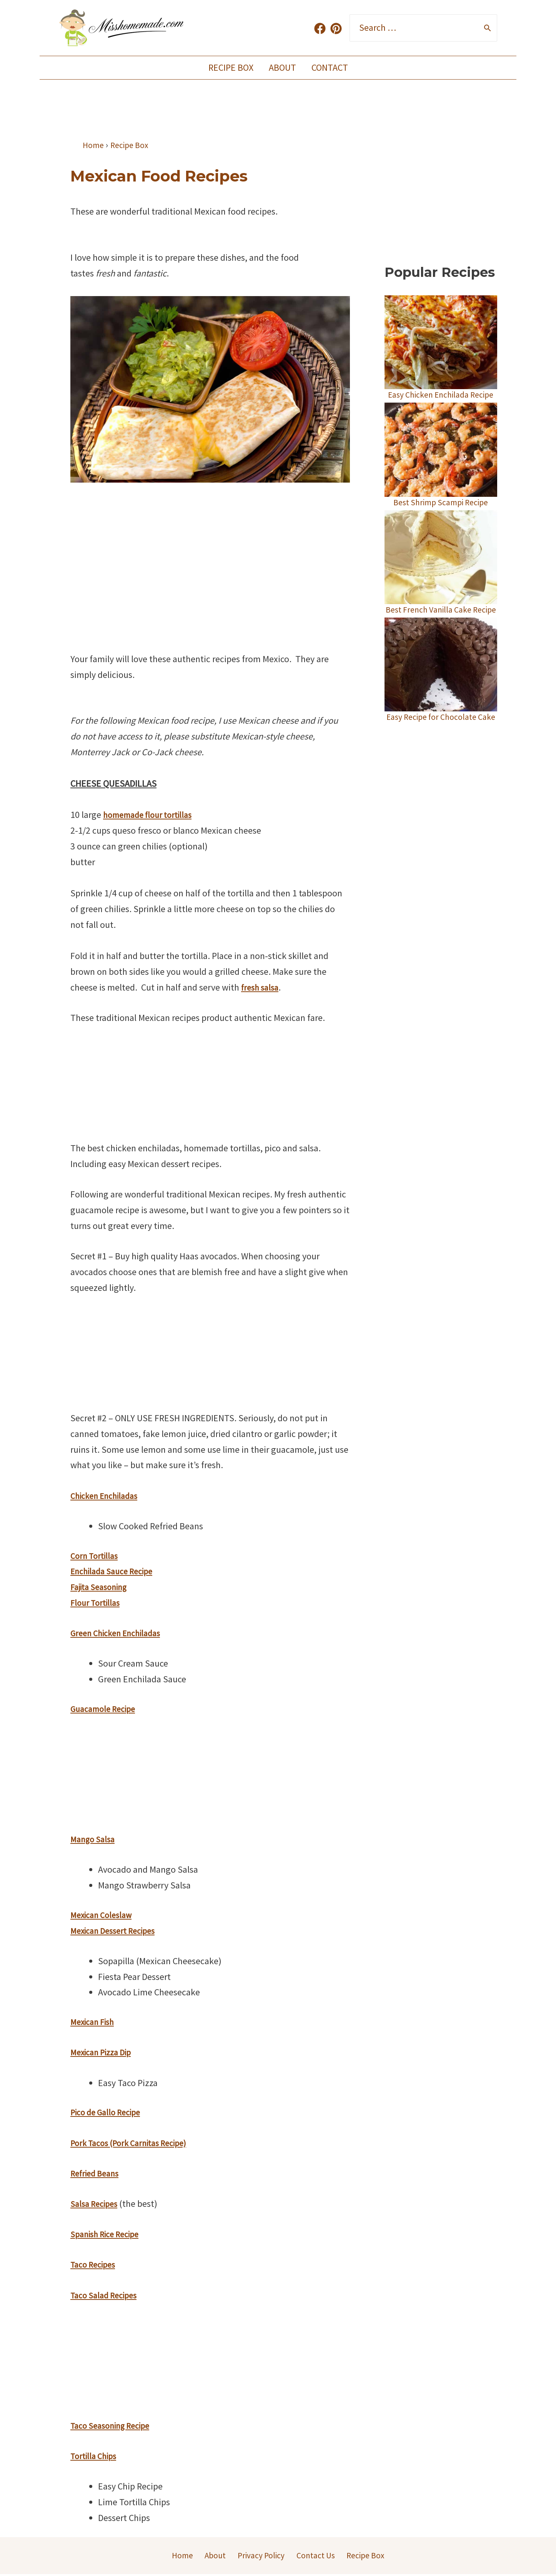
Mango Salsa (94, 1839)
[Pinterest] (336, 28)
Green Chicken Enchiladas (120, 1633)
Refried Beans (96, 2173)
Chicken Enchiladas (107, 1496)
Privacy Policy (259, 2556)
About (282, 67)
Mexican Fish (95, 2022)
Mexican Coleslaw (104, 1915)
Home (179, 2556)
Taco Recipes (95, 2264)
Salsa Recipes (96, 2204)
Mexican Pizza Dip (104, 2052)
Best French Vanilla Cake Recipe (441, 626)
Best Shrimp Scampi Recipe (441, 513)
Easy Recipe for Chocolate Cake (440, 744)
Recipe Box (227, 67)
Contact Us (315, 2556)
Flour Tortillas (97, 1603)
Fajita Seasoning (102, 1587)
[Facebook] (320, 28)
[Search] (487, 28)
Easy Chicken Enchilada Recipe (441, 399)
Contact (333, 67)
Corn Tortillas (96, 1556)
